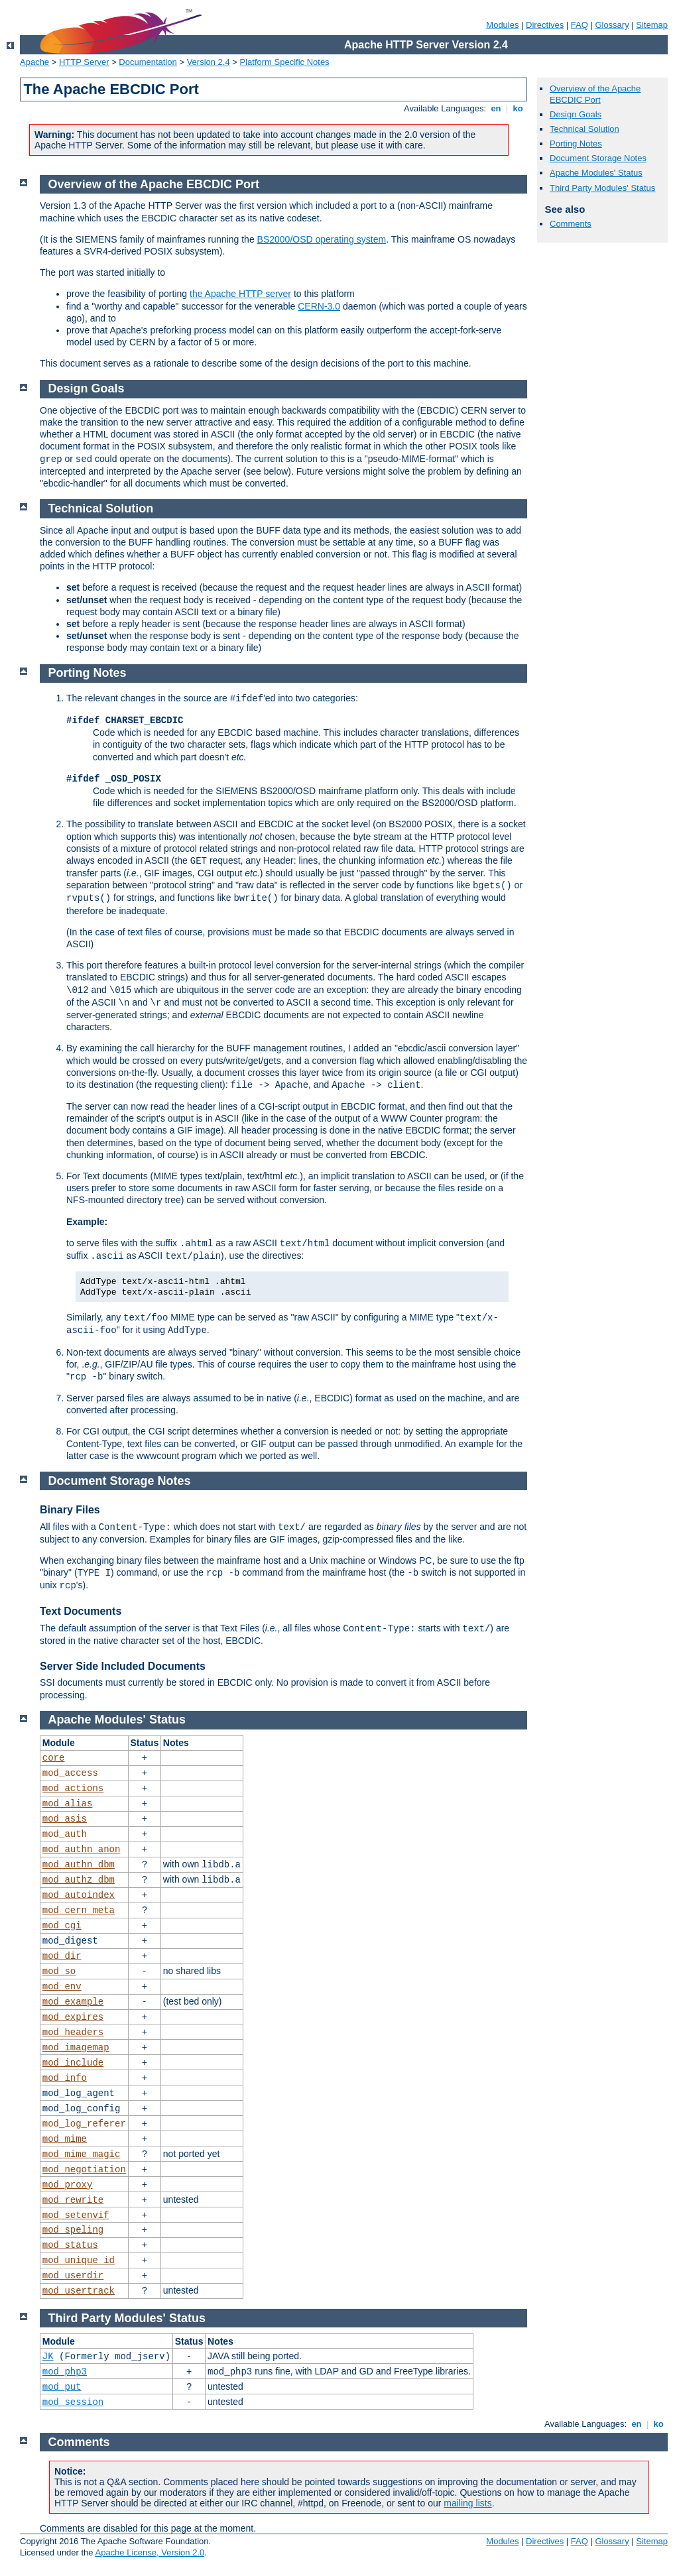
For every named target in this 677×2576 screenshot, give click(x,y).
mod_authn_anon (81, 1849)
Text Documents (80, 1611)
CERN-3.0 (319, 306)
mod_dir (62, 1956)
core (53, 1758)
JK (48, 2356)
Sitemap (652, 25)
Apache (34, 62)
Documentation (147, 62)
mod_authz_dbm (78, 1880)
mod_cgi (62, 1925)
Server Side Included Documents (123, 1666)
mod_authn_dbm (78, 1864)
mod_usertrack (78, 2291)
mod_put (62, 2387)
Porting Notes (576, 143)
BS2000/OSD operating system (322, 239)
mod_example (72, 2002)
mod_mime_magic (81, 2154)
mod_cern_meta (78, 1910)
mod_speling (72, 2230)
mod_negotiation (84, 2169)
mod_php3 (64, 2372)
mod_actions (72, 1788)
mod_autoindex (78, 1895)
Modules (502, 25)
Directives (545, 25)
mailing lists (467, 2503)
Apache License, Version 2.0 (149, 2552)
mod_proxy (67, 2185)
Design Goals (575, 114)
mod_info (64, 2078)
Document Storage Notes (598, 158)
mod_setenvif (75, 2215)
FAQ (579, 25)
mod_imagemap (75, 2047)
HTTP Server (84, 62)
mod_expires (72, 2017)
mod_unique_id (78, 2260)
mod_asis (64, 1819)
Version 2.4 (208, 62)
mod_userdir (72, 2275)
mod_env (62, 1986)
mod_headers (72, 2032)
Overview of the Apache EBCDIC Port (595, 94)
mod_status (70, 2245)
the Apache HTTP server (240, 293)
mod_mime (64, 2139)
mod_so (59, 1971)
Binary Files (70, 1509)
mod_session (72, 2402)
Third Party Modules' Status (602, 188)
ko (518, 108)
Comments (570, 224)
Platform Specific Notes (285, 62)
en (496, 108)
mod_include (72, 2063)
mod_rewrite (72, 2200)
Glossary (612, 25)
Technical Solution (584, 129)
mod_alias (67, 1803)
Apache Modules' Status (596, 173)
